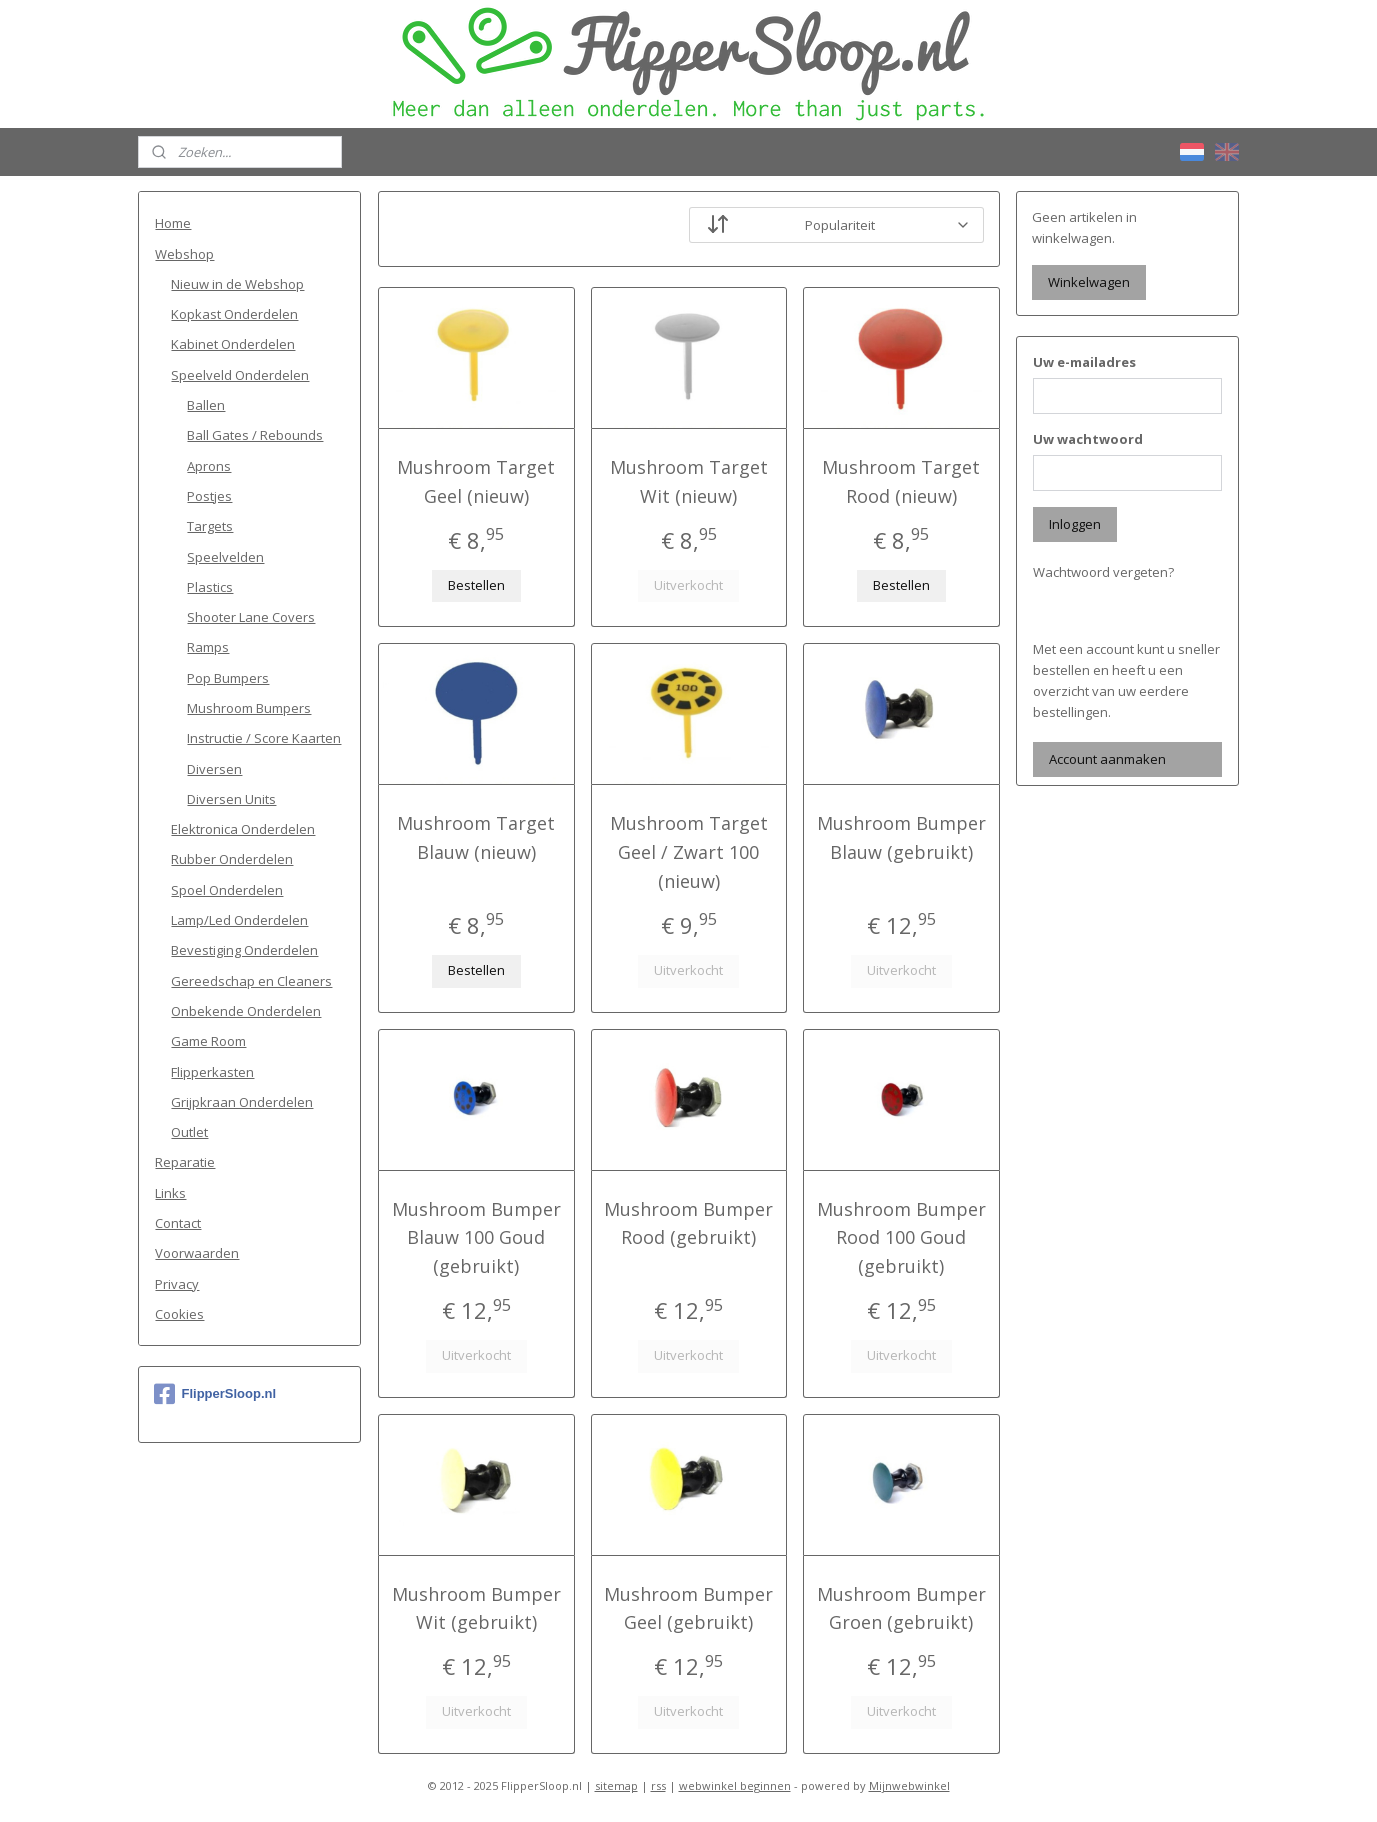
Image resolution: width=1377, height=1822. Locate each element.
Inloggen (1075, 524)
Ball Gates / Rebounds (255, 435)
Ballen (206, 405)
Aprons (209, 466)
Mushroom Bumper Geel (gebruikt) (688, 1608)
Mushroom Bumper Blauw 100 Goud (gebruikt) (475, 1238)
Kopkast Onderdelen (234, 314)
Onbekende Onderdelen (246, 1011)
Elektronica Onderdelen (243, 829)
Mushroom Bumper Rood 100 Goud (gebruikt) (901, 1238)
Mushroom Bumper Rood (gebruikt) (688, 1223)
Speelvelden (225, 557)
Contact (178, 1223)
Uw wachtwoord (1088, 439)
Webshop (184, 254)
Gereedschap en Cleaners (251, 981)
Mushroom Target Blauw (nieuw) (476, 837)
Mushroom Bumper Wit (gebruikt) (475, 1608)
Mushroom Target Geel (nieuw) (476, 481)
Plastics (210, 587)
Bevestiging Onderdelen (244, 950)
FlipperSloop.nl (215, 1394)
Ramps (208, 647)
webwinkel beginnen (735, 1785)
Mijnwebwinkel (909, 1785)
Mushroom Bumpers (249, 708)
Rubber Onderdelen (232, 859)
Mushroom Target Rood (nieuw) (901, 481)
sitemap (616, 1785)
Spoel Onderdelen (227, 890)
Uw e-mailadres (1084, 362)
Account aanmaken (1107, 759)
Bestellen (475, 585)
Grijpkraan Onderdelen (242, 1102)
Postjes (209, 496)
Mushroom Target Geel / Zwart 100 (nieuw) (688, 852)
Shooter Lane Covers (251, 617)
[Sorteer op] (835, 225)
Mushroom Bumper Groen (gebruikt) (901, 1608)
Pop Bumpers (228, 678)
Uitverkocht (688, 585)
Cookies (179, 1314)
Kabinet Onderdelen (233, 344)
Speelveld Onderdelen (240, 375)
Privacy (177, 1284)
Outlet (189, 1132)
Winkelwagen (1089, 282)
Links (170, 1193)
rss (658, 1785)
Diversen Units (231, 799)
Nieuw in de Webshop (237, 284)
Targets (210, 526)
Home (173, 223)
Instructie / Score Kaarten (264, 738)
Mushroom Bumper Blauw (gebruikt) (901, 837)
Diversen (214, 769)
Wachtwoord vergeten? (1103, 572)
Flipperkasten (212, 1072)
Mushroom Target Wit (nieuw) (688, 481)
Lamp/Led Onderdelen (239, 920)
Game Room (208, 1041)
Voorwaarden (197, 1253)
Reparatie (185, 1162)
